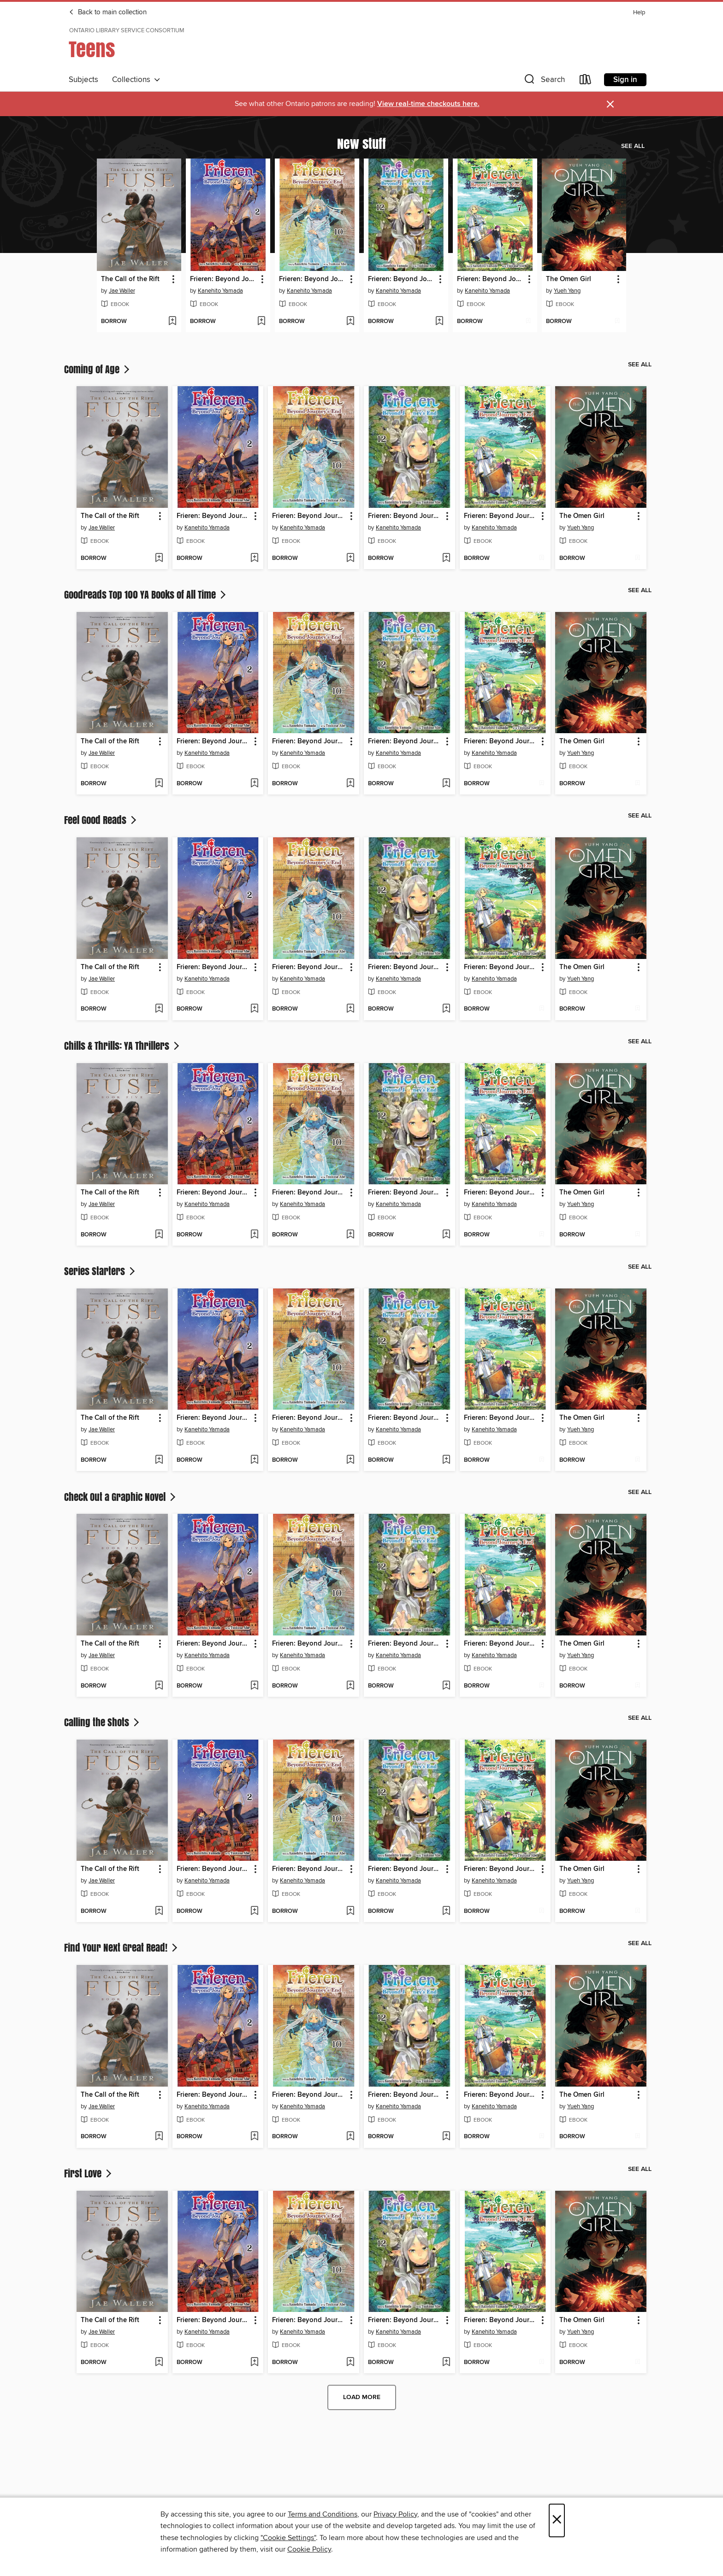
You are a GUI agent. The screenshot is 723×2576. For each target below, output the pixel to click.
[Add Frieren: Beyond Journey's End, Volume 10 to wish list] (350, 322)
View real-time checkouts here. (428, 104)
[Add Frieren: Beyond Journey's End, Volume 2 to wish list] (261, 322)
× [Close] (557, 2520)
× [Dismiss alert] (610, 104)
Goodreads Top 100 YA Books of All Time (146, 594)
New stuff (361, 143)
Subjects (83, 80)
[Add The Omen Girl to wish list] (617, 322)
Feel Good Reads (101, 819)
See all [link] (633, 146)
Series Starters (100, 1271)
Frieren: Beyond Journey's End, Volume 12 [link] (401, 279)
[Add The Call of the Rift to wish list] (172, 322)
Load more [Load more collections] (361, 2397)
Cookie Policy (309, 2549)
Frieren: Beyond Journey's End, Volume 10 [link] (312, 279)
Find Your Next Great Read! (121, 1947)
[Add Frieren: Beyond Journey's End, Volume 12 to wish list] (439, 322)
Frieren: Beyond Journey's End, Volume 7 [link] (490, 279)
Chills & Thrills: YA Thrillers (122, 1045)
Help (639, 12)
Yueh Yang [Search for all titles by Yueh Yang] (567, 290)
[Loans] (585, 81)
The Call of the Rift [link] (130, 279)
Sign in (625, 80)
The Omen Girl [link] (568, 279)
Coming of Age (97, 369)
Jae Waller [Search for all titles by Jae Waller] (122, 290)
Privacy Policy (395, 2514)
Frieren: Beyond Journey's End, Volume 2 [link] (223, 279)
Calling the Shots (102, 1722)
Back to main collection (108, 12)
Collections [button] (136, 80)
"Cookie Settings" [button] (288, 2537)
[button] (544, 81)
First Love (88, 2173)
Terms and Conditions (322, 2514)
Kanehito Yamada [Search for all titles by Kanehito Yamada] (220, 290)
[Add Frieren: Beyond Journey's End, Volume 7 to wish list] (528, 322)
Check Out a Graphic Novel (121, 1496)
